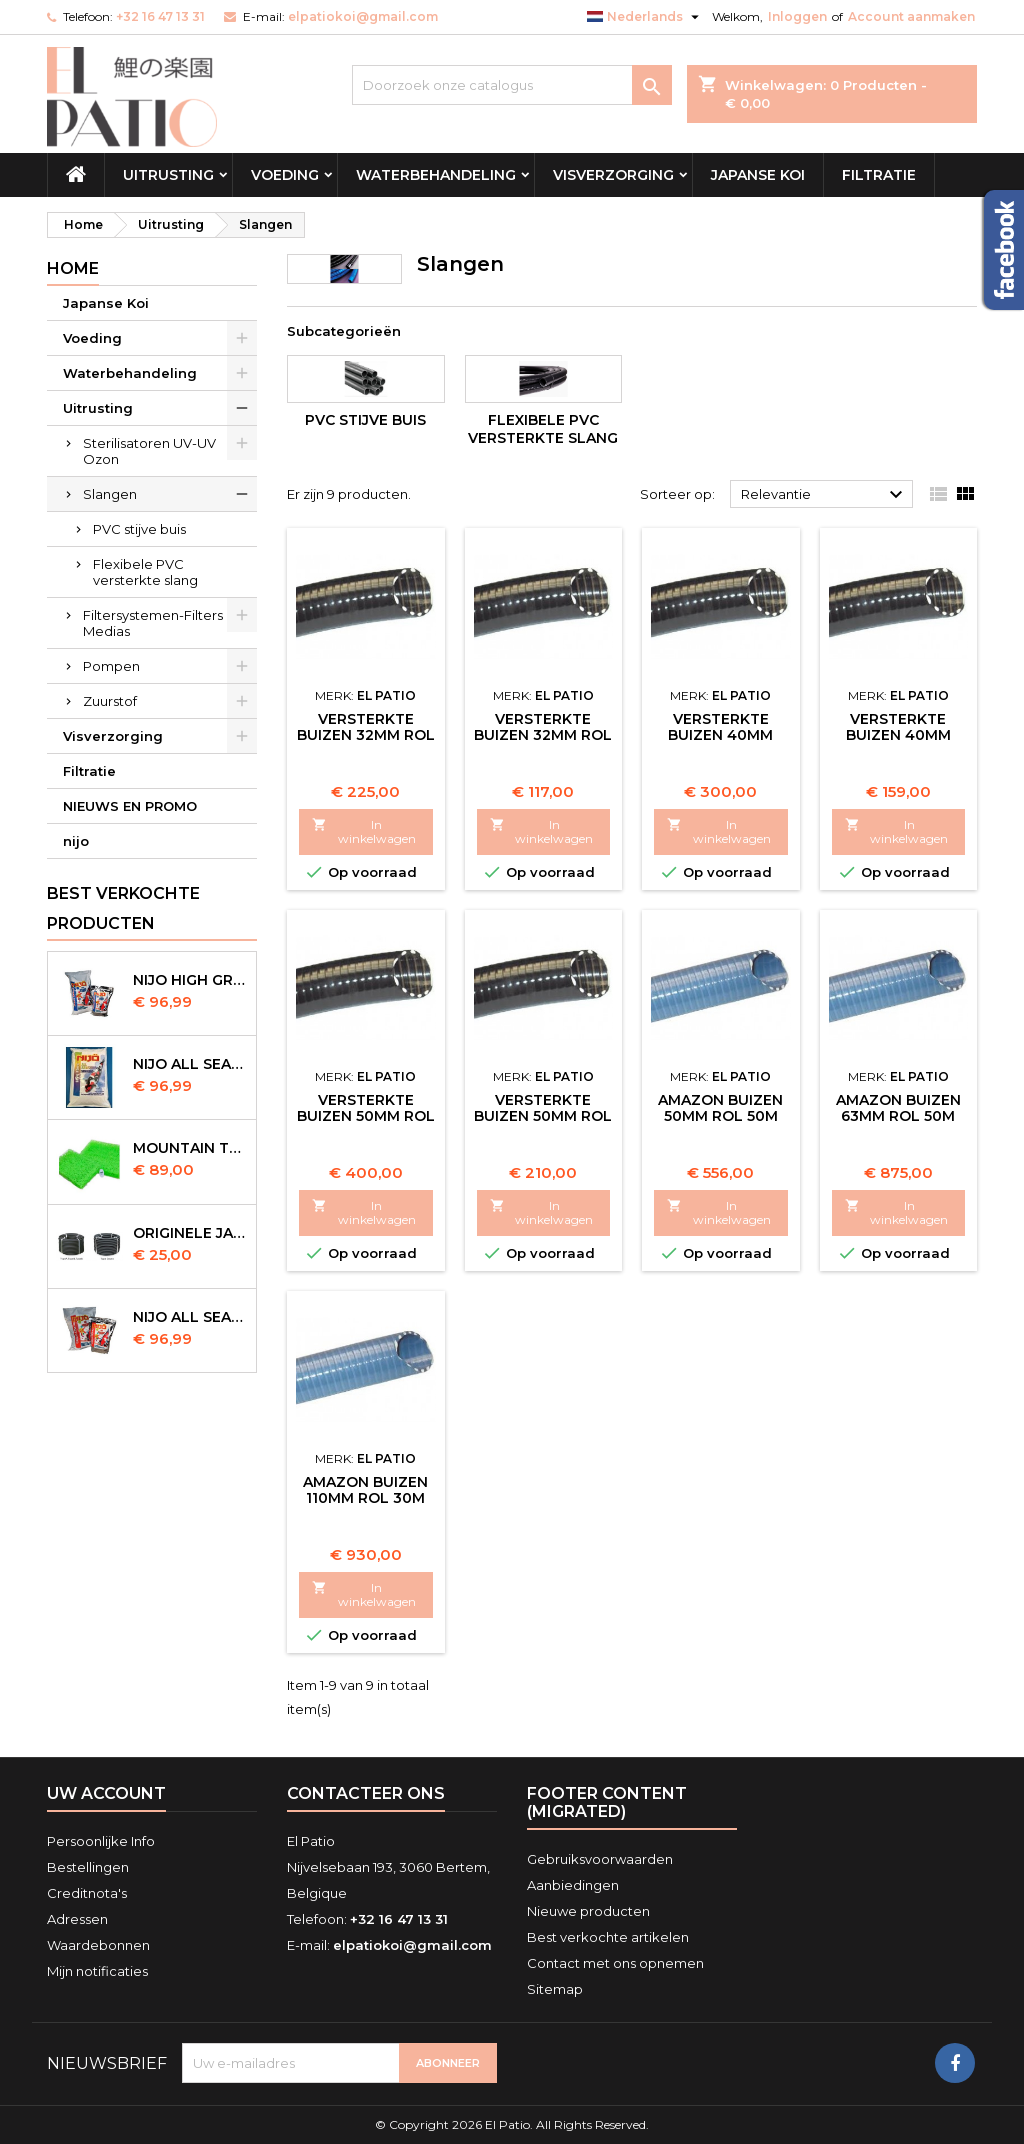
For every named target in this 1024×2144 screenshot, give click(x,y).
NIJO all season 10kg (190, 1317)
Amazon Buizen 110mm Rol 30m (365, 1490)
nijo (76, 841)
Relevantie (824, 495)
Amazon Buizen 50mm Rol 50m (720, 1108)
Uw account (106, 1793)
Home (73, 268)
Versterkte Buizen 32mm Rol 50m (366, 735)
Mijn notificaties (97, 1971)
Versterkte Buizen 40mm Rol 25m (720, 735)
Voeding (285, 175)
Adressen (77, 1919)
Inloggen (797, 16)
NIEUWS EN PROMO (130, 806)
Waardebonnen (98, 1945)
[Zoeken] (512, 85)
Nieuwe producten (588, 1911)
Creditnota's (87, 1893)
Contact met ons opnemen (615, 1963)
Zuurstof (110, 701)
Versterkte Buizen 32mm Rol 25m (543, 735)
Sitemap (555, 1989)
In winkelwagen (364, 831)
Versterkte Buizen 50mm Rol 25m (543, 1116)
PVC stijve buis (139, 529)
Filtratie (879, 175)
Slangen (110, 494)
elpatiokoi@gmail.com (363, 16)
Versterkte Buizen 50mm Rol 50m (366, 1116)
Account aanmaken (911, 16)
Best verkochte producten (123, 908)
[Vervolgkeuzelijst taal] (645, 17)
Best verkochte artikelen (608, 1937)
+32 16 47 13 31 (160, 16)
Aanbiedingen (573, 1885)
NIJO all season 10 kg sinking (190, 1064)
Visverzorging (613, 175)
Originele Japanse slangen (190, 1233)
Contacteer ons (366, 1793)
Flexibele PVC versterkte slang (145, 572)
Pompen (111, 666)
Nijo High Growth (190, 980)
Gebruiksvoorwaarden (600, 1859)
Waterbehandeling (436, 175)
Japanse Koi (758, 175)
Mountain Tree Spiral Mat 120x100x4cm (190, 1148)
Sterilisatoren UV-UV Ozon (149, 451)
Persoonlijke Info (101, 1841)
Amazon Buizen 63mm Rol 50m (898, 1108)
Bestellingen (88, 1867)
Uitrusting (168, 175)
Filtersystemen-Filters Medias (153, 623)
